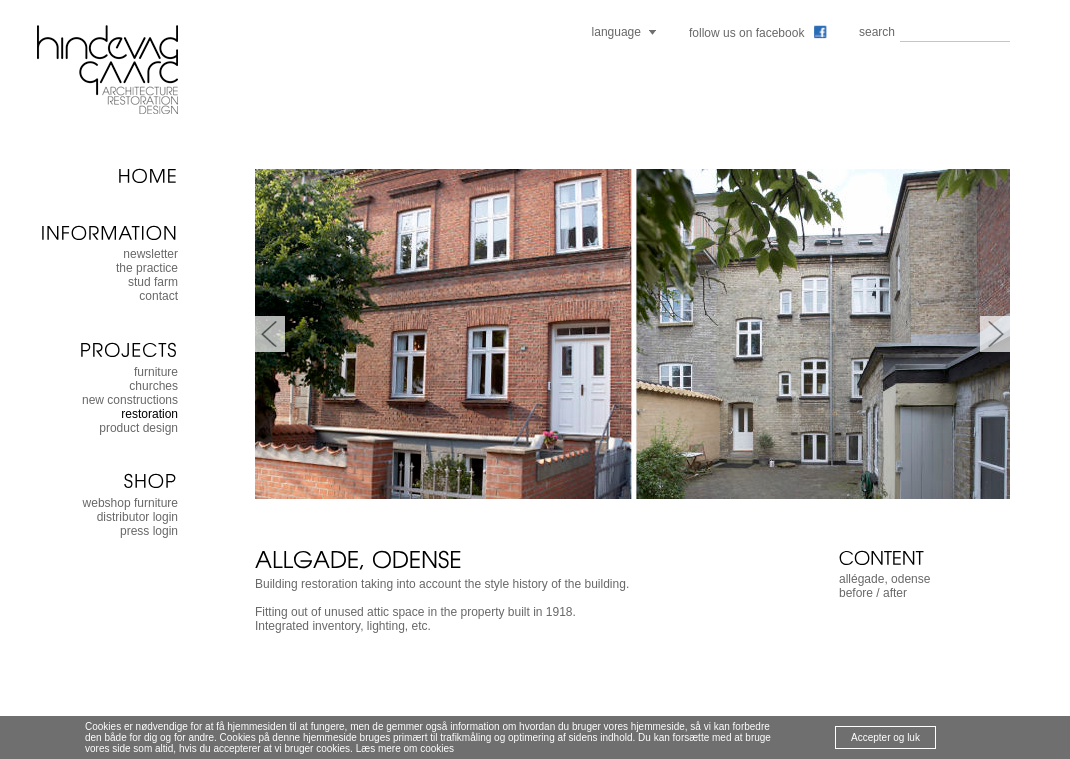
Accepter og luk (885, 737)
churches (153, 386)
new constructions (130, 400)
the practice (147, 268)
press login (149, 531)
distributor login (137, 517)
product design (138, 428)
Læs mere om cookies (405, 748)
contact (158, 296)
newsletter (150, 254)
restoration (149, 414)
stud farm (153, 282)
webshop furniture (130, 503)
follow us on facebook (758, 33)
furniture (156, 372)
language (616, 32)
